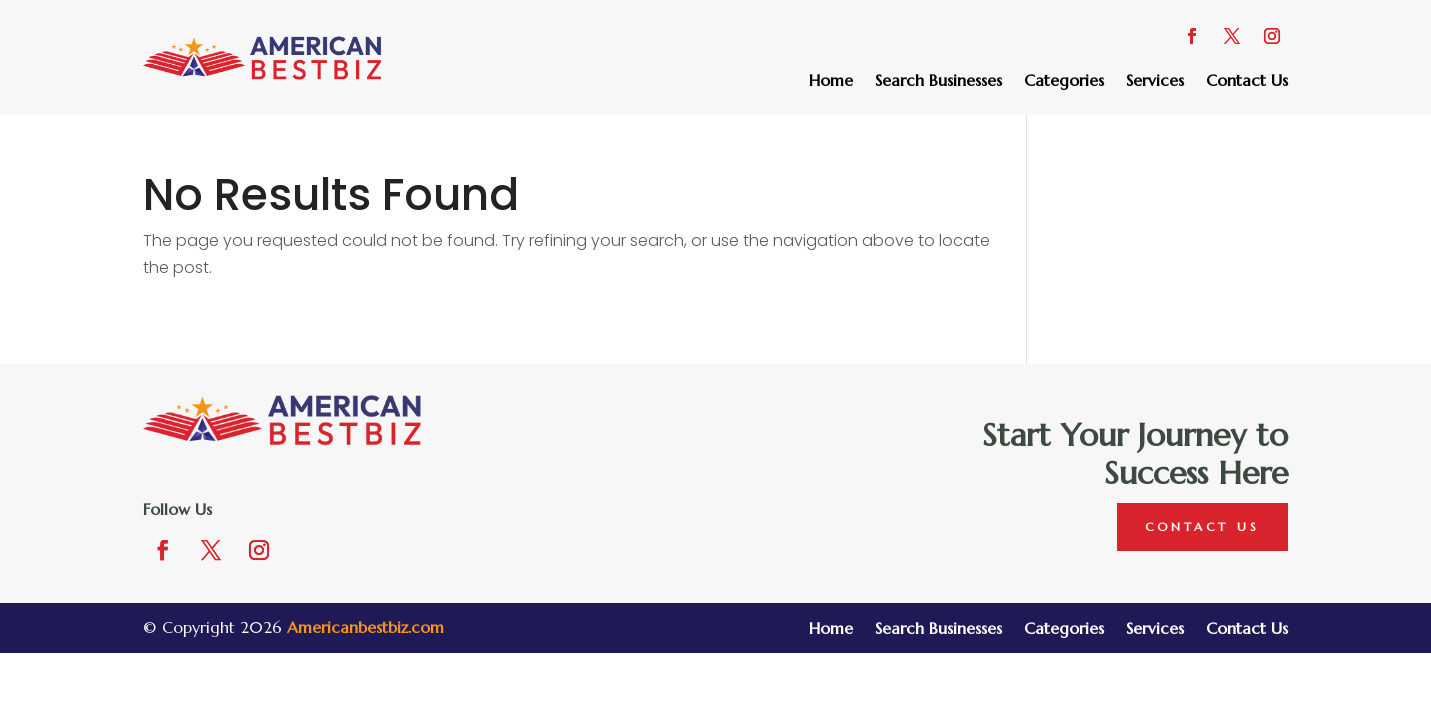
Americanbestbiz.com (365, 627)
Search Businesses (938, 81)
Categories (1064, 81)
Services (1155, 81)
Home (831, 81)
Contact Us (1247, 81)
